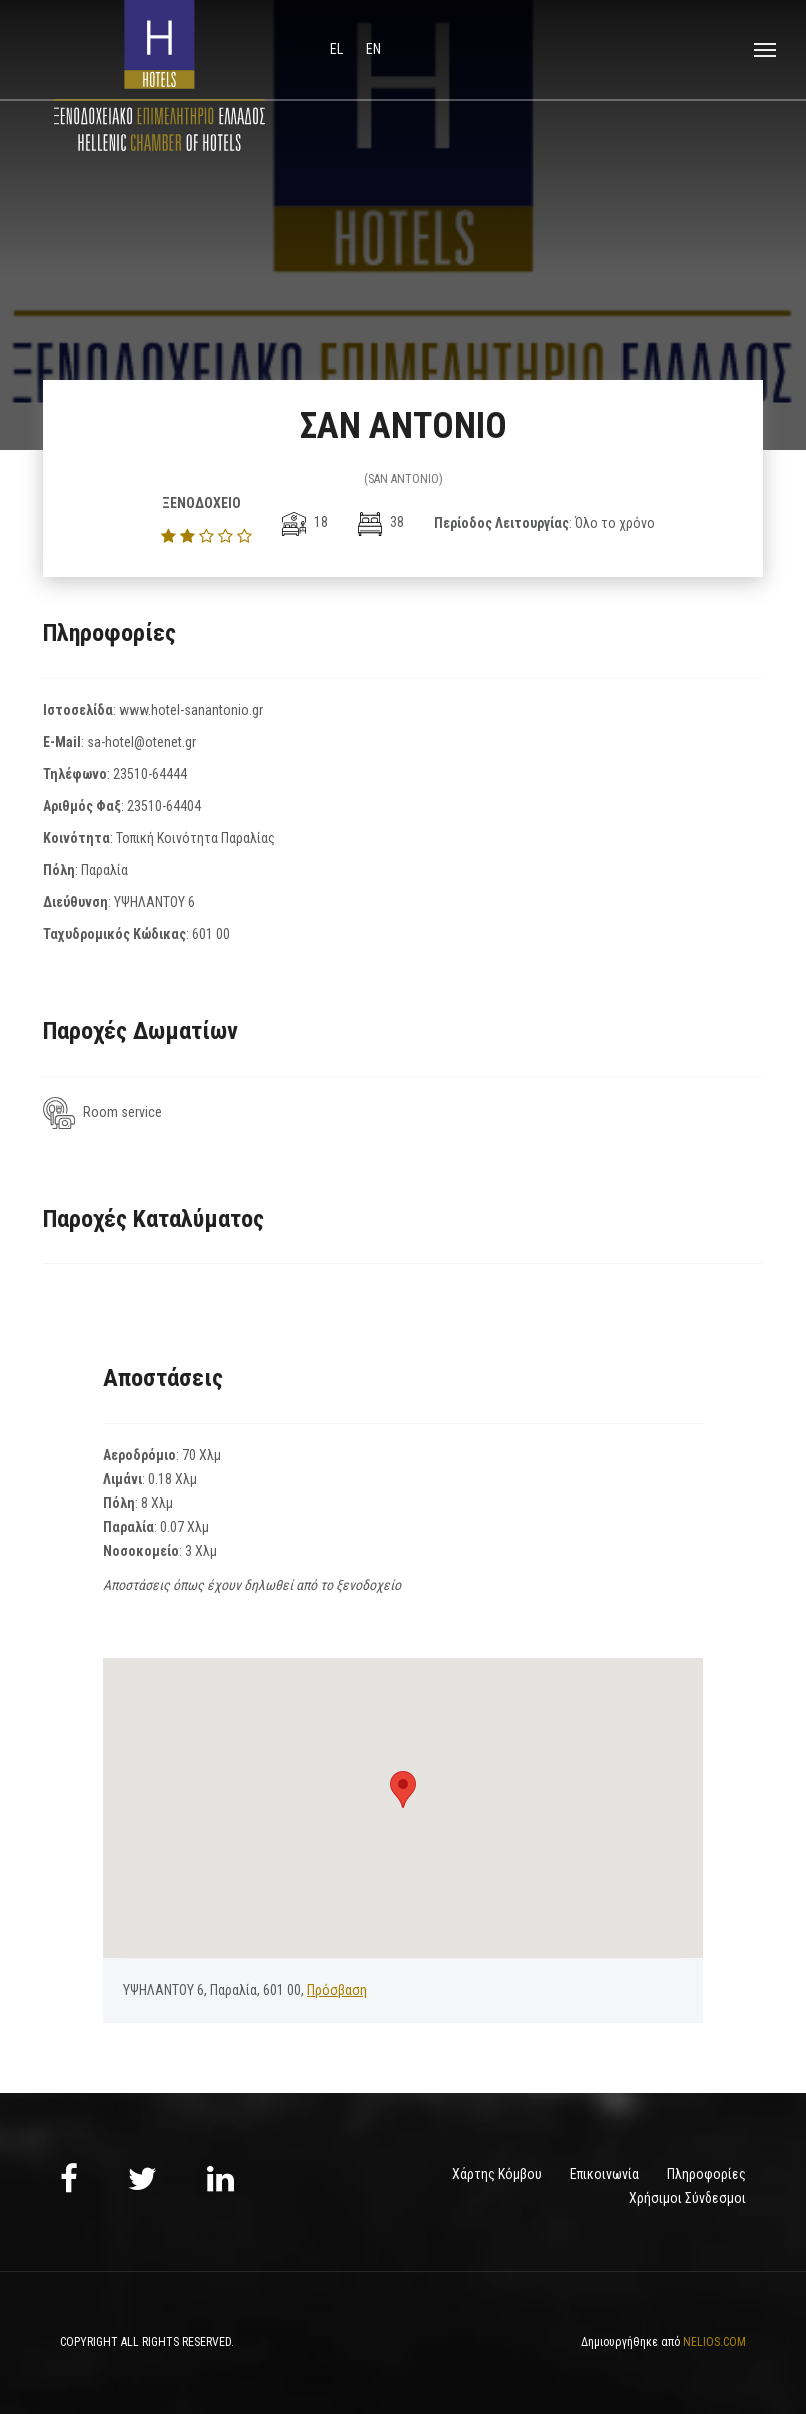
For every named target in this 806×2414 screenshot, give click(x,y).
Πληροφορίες (706, 2174)
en (373, 49)
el (338, 49)
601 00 (211, 934)
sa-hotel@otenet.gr (141, 742)
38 (381, 522)
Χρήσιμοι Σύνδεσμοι (687, 2198)
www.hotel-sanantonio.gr (191, 710)
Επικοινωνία (604, 2174)
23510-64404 (164, 806)
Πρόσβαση (337, 1990)
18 (305, 522)
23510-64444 (150, 774)
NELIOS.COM (714, 2342)
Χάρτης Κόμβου (497, 2174)
